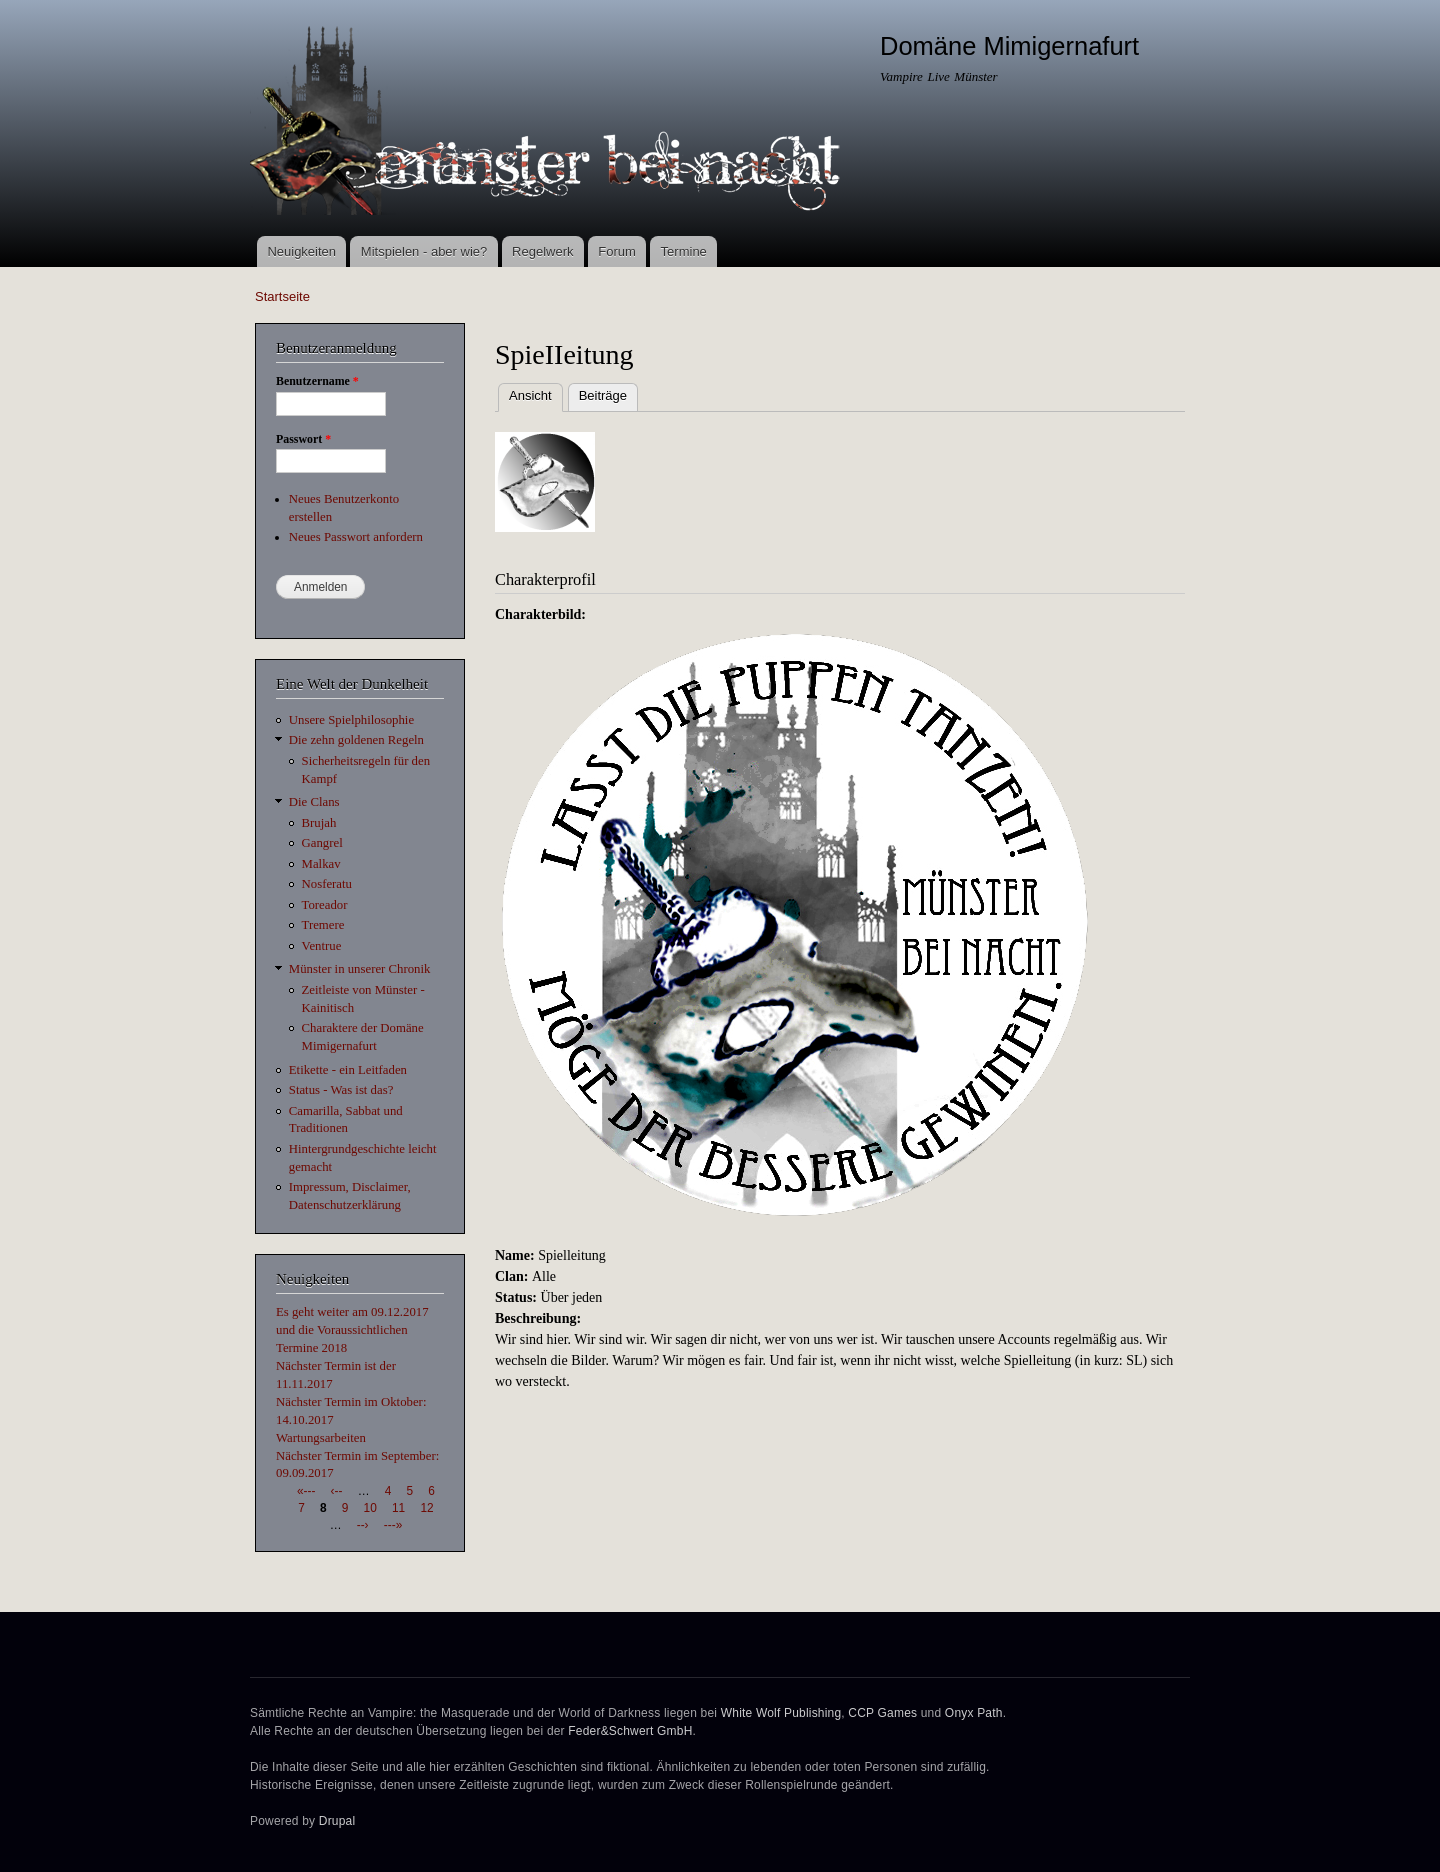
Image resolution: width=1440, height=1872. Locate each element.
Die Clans (314, 802)
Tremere (323, 925)
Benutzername (317, 381)
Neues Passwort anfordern (356, 537)
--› (363, 1525)
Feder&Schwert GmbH (630, 1731)
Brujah (319, 823)
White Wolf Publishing (781, 1713)
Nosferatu (327, 884)
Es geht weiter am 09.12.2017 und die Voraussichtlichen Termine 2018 (352, 1330)
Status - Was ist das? (341, 1090)
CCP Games (882, 1713)
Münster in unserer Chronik (360, 969)
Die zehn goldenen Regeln (356, 740)
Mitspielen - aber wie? (424, 251)
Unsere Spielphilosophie (351, 720)
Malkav (321, 864)
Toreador (325, 905)
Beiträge (603, 395)
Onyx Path (974, 1713)
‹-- (337, 1491)
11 (398, 1508)
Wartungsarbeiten (321, 1438)
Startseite (282, 296)
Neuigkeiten (301, 251)
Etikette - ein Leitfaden (348, 1070)
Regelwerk (542, 251)
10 (370, 1508)
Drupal (337, 1821)
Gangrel (322, 843)
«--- (306, 1491)
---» (393, 1525)
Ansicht (536, 393)
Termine (684, 251)
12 (426, 1508)
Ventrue (322, 946)
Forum (617, 251)
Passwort (303, 439)
